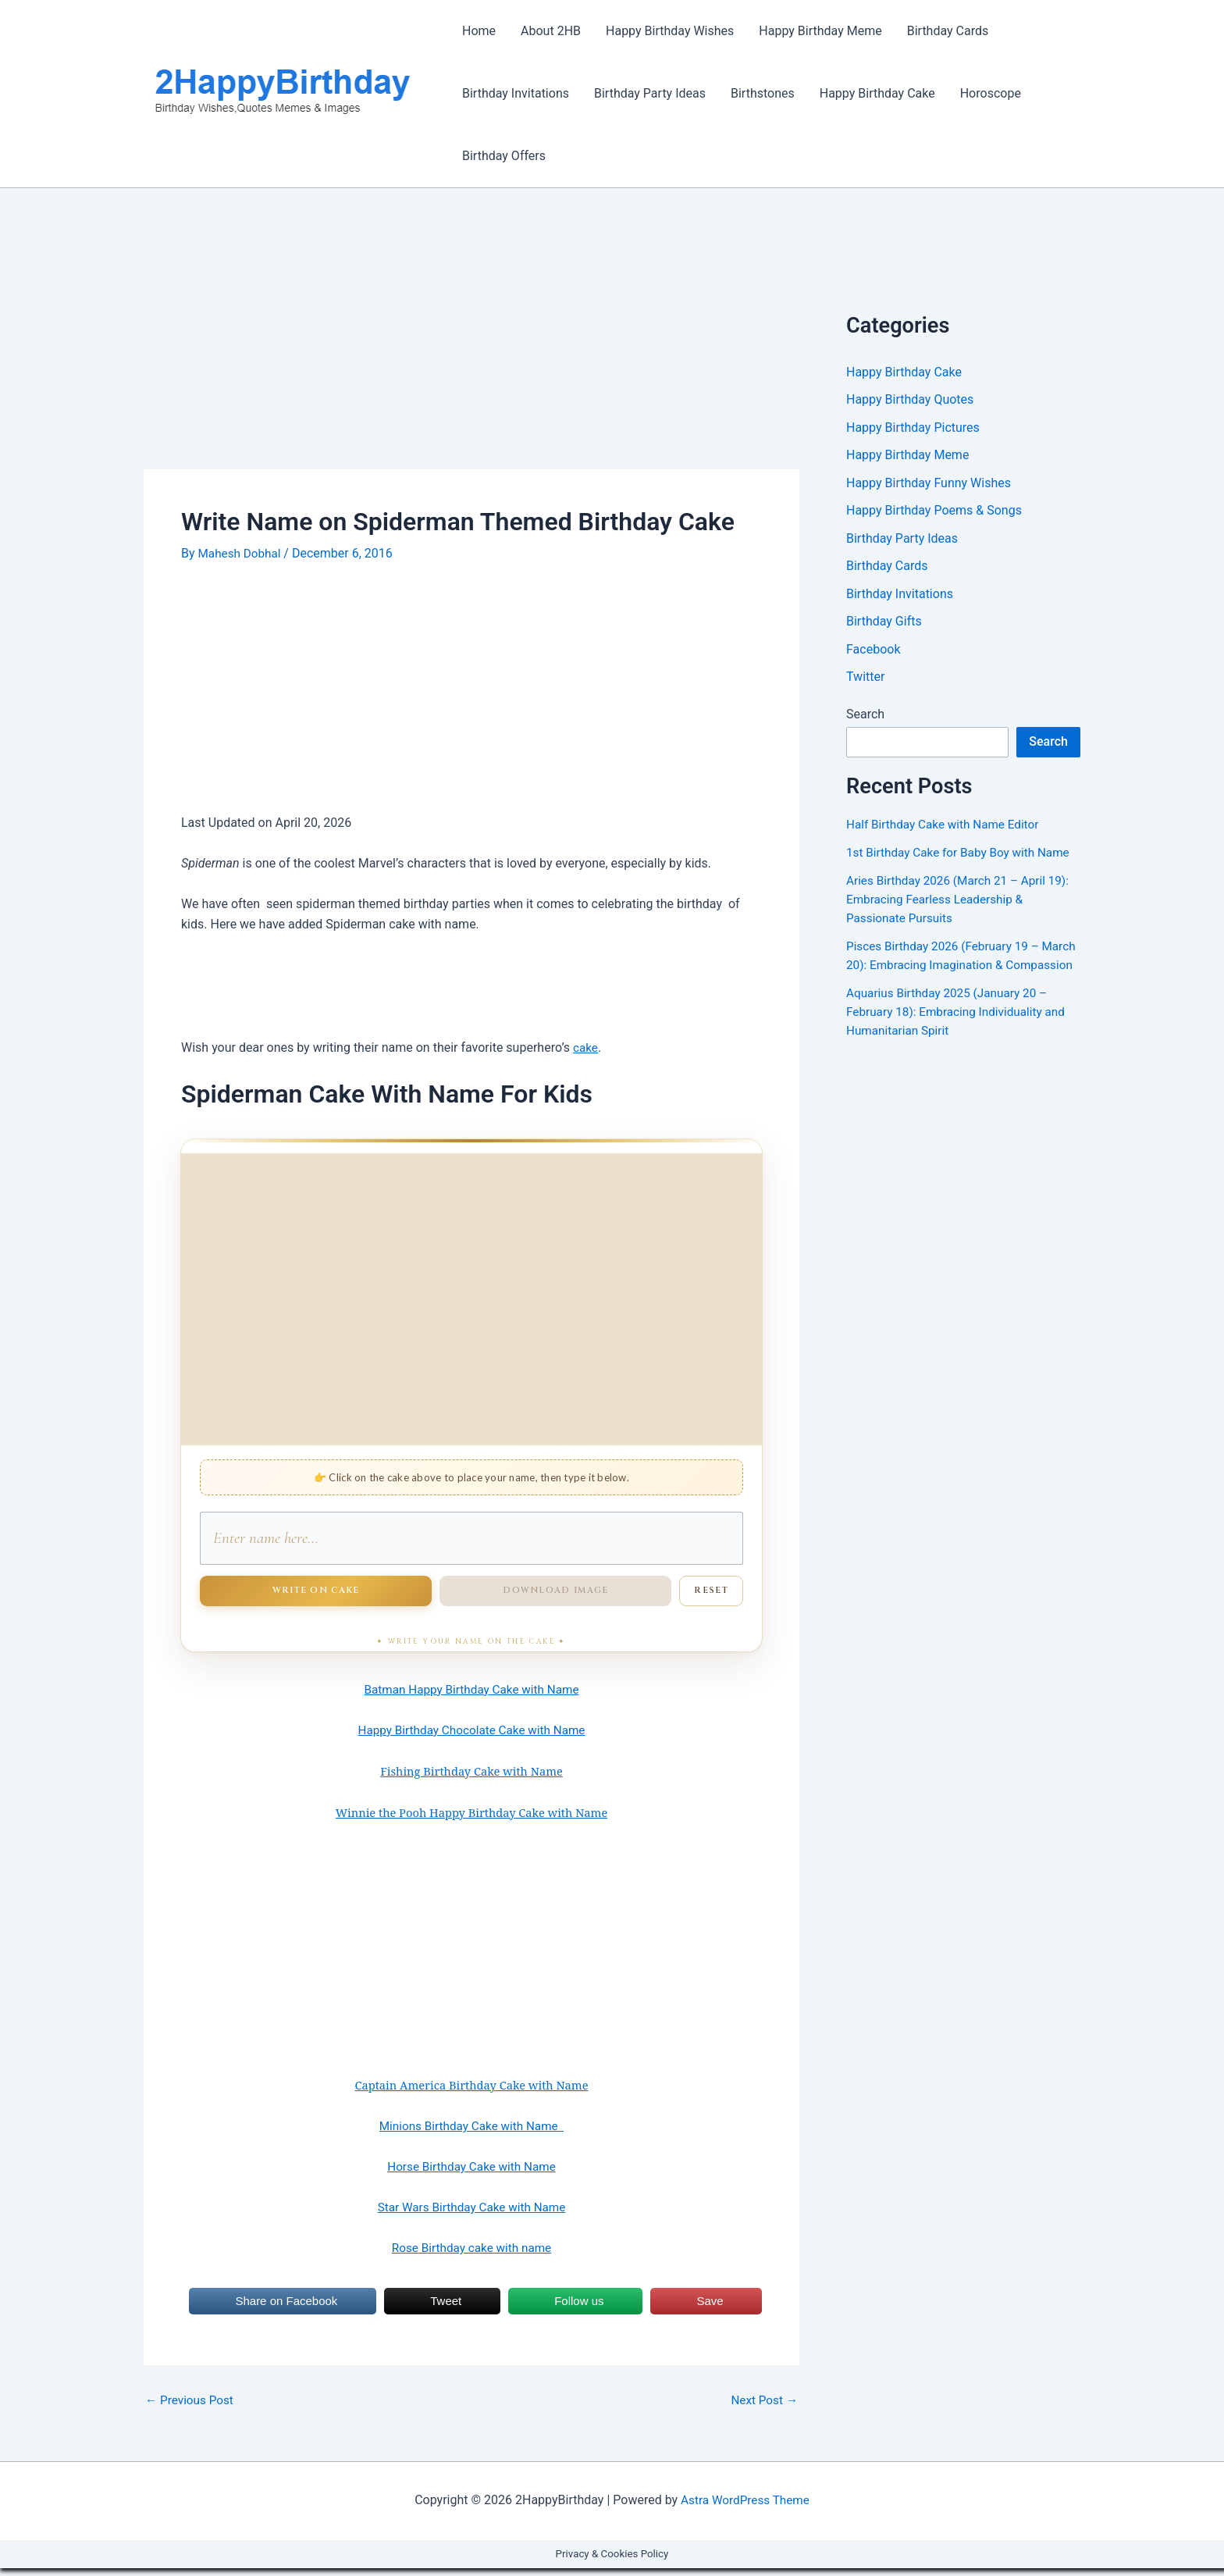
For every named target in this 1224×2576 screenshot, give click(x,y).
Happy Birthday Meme (820, 30)
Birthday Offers (504, 155)
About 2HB (551, 30)
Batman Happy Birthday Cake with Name (471, 1697)
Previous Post (191, 2408)
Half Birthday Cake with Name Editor (947, 828)
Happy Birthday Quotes (909, 400)
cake (586, 1047)
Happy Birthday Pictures (913, 428)
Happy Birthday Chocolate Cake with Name (472, 1737)
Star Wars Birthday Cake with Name (471, 2214)
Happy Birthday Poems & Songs (934, 512)
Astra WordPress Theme (745, 2508)
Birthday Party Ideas (650, 93)
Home (479, 30)
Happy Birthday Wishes (670, 30)
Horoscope (990, 93)
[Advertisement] (471, 353)
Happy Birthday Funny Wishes (928, 484)
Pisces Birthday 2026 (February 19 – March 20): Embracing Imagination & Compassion (947, 969)
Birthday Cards (948, 30)
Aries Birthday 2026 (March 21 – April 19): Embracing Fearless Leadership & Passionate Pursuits (962, 904)
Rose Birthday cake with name (471, 2255)
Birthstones (763, 93)
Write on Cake (316, 1598)
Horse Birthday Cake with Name (471, 2174)
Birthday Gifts (884, 625)
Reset (711, 1598)
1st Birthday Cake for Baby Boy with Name (963, 857)
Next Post (763, 2408)
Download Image (555, 1598)
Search (865, 718)
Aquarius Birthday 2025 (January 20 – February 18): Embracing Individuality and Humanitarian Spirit (960, 1035)
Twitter (865, 681)
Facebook (873, 653)
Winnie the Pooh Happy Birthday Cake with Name (472, 1820)
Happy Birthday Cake (877, 93)
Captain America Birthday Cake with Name (471, 2092)
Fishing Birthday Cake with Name (471, 1779)
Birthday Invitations (515, 93)
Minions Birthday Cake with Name (471, 2133)
